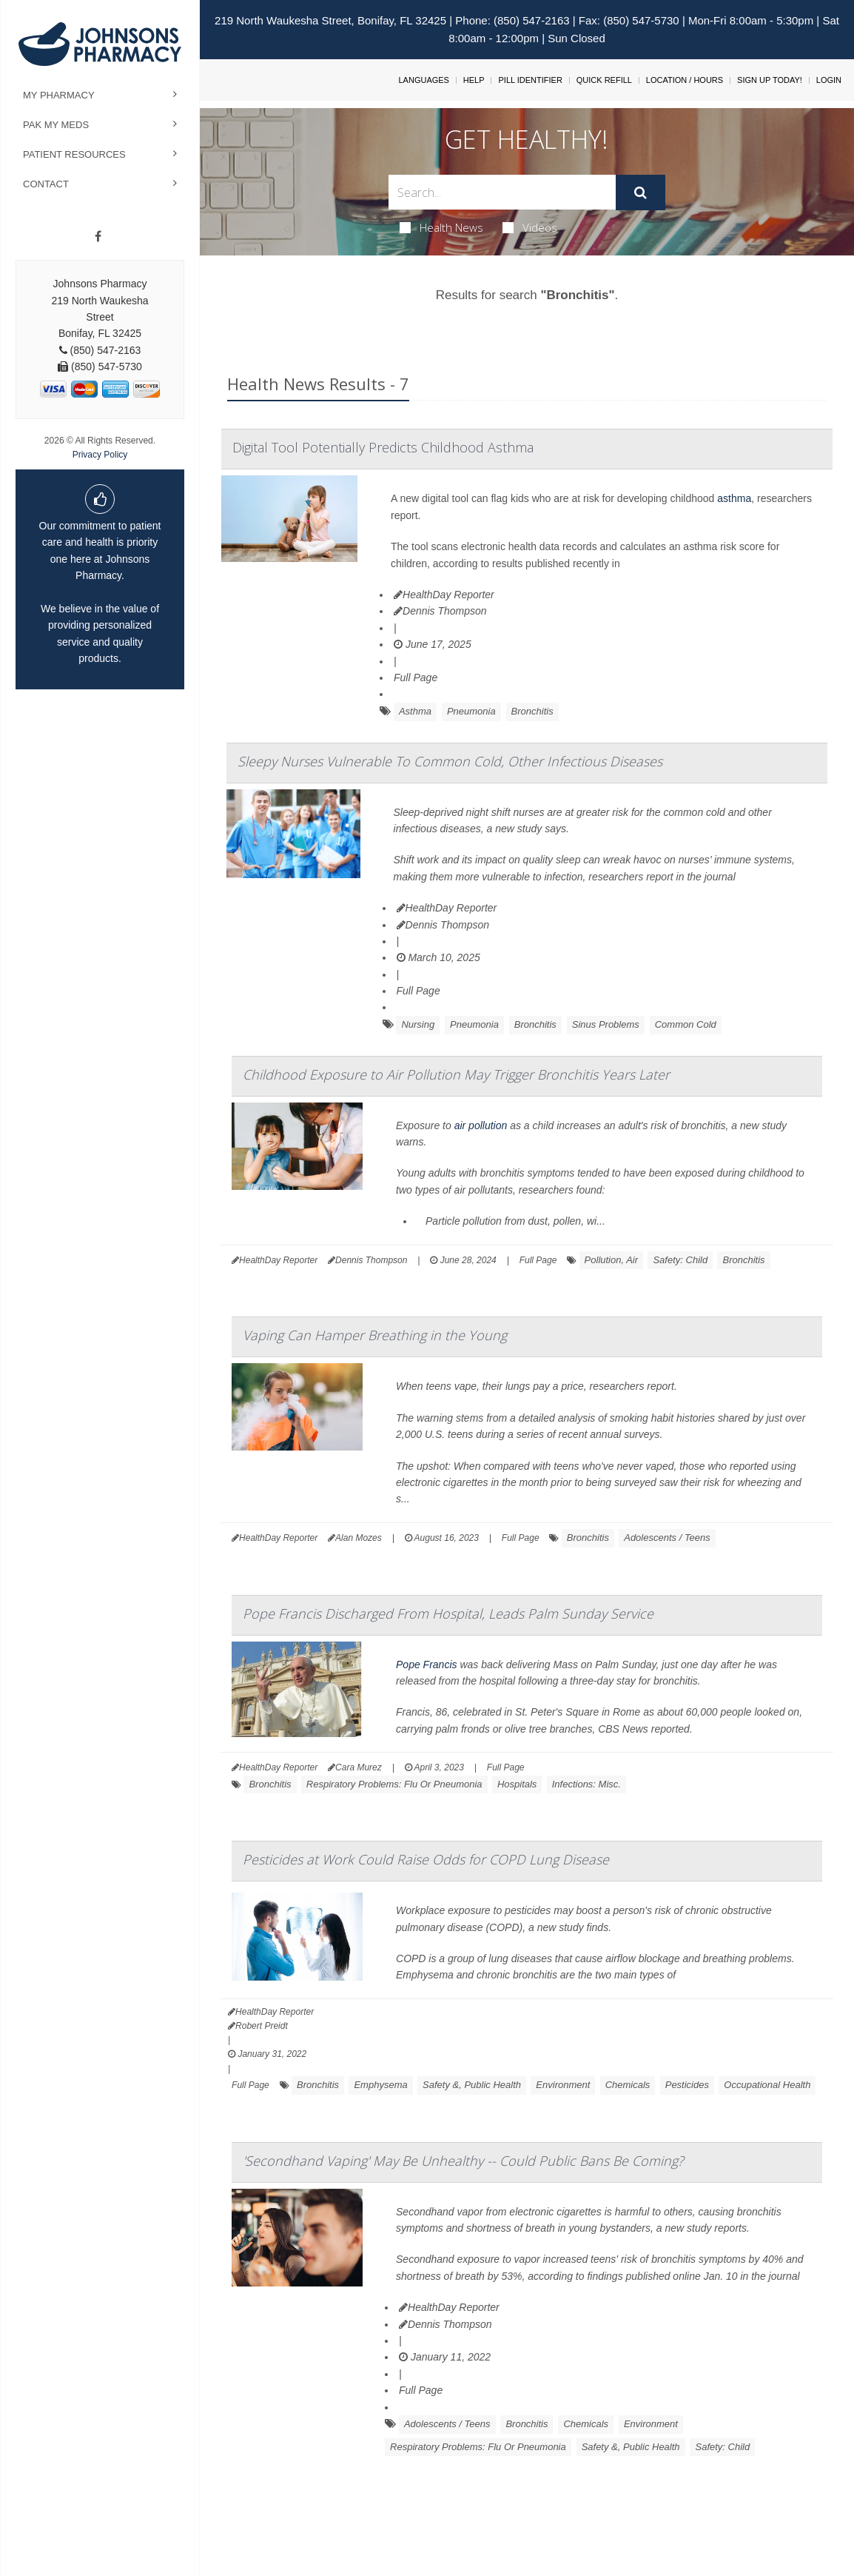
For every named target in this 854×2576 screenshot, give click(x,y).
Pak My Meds (56, 124)
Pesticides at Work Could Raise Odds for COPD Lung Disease (426, 1859)
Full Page (415, 677)
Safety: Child (680, 1259)
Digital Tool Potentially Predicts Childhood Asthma (383, 447)
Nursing (417, 1024)
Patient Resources (74, 154)
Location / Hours (684, 80)
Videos (529, 227)
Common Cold (685, 1024)
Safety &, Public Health (472, 2084)
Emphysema (380, 2084)
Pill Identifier (530, 80)
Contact (46, 184)
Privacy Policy (100, 454)
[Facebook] (98, 237)
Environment (563, 2084)
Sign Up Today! (769, 80)
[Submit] (640, 192)
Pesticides (687, 2084)
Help (474, 80)
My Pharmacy (59, 95)
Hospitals (517, 1784)
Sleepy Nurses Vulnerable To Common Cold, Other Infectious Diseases (450, 761)
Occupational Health (767, 2084)
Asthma (415, 711)
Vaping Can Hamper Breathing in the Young (375, 1335)
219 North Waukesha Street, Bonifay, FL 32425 (330, 20)
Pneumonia (471, 711)
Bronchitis (532, 711)
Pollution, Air (612, 1259)
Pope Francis (426, 1664)
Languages (423, 80)
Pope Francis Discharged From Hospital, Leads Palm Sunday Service (448, 1613)
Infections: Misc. (586, 1784)
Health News (441, 227)
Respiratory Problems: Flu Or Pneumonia (394, 1784)
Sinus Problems (605, 1024)
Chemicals (627, 2084)
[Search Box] (502, 192)
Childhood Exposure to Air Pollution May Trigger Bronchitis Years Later (456, 1074)
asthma (734, 498)
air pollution (481, 1125)
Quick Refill (604, 80)
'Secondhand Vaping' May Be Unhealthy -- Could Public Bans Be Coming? (463, 2160)
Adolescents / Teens (667, 1537)
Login (828, 80)
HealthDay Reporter (444, 594)
